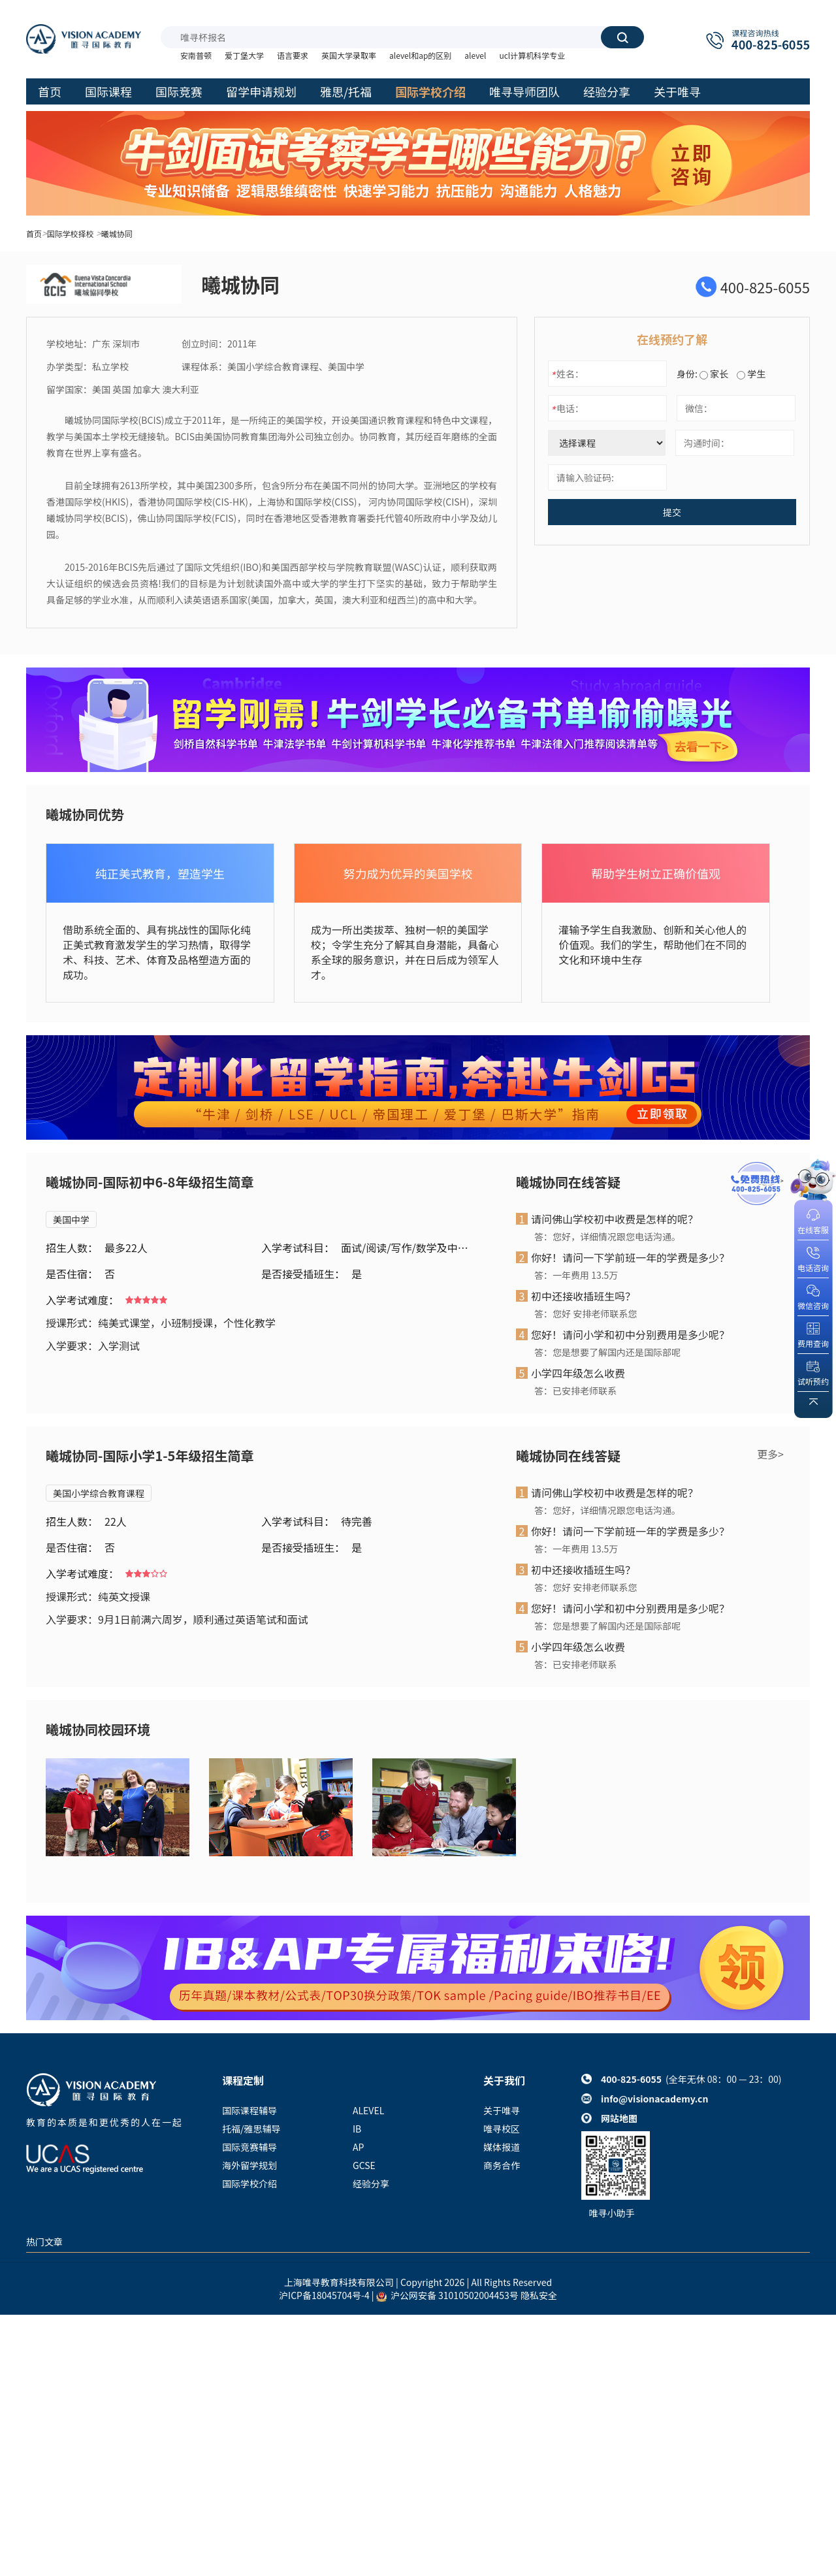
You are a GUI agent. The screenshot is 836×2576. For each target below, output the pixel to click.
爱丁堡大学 (244, 55)
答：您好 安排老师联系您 (585, 1313)
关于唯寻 (501, 2110)
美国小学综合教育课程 (98, 1493)
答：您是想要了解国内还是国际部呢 (607, 1352)
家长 (713, 373)
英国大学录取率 (348, 55)
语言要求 (292, 55)
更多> (770, 1454)
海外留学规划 (249, 2165)
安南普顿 (196, 55)
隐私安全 (539, 2295)
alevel (475, 55)
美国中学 (71, 1219)
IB (357, 2128)
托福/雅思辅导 (251, 2128)
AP (358, 2146)
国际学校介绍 (249, 2183)
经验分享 (371, 2183)
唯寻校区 (501, 2128)
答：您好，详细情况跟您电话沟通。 (607, 1236)
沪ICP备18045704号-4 (324, 2295)
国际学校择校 (70, 233)
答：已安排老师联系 (575, 1390)
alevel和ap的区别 (420, 55)
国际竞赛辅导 (249, 2146)
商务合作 (501, 2165)
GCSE (364, 2165)
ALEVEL (368, 2110)
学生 (751, 373)
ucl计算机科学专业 (532, 55)
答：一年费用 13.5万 (576, 1274)
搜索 (622, 37)
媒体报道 (501, 2146)
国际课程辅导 (249, 2110)
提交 (672, 512)
